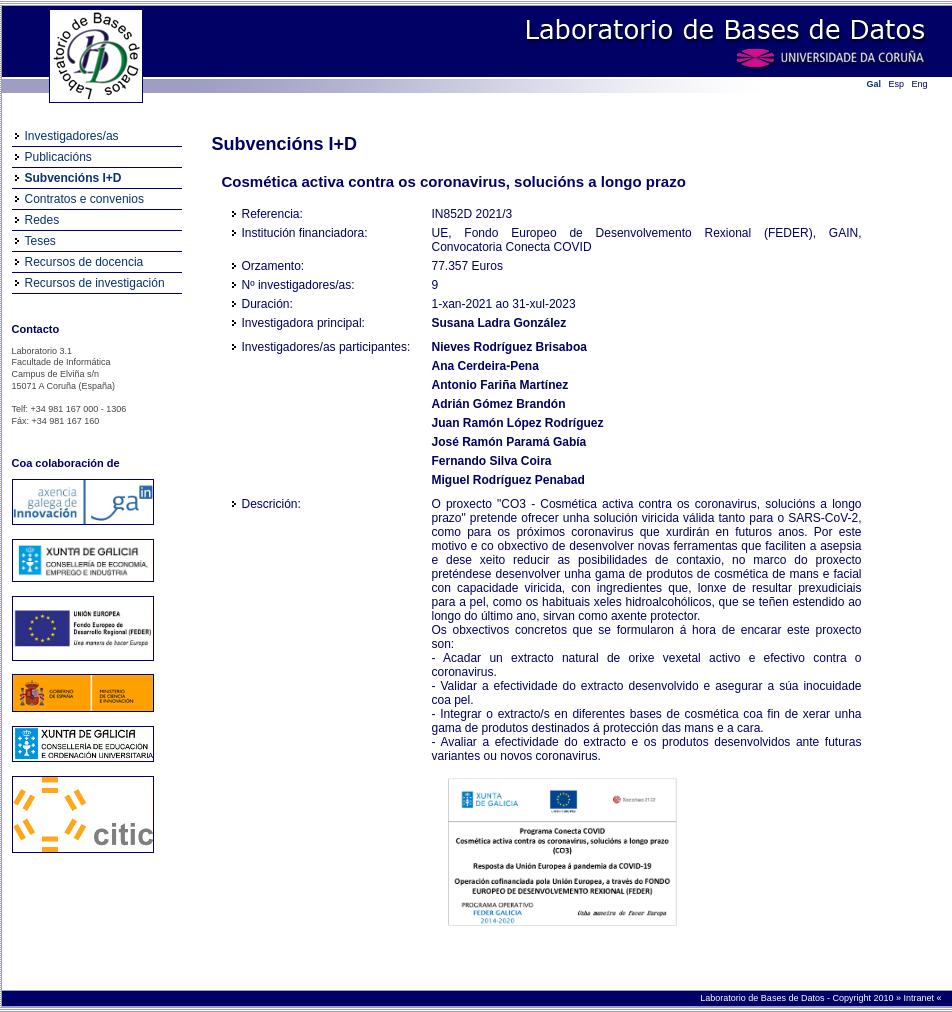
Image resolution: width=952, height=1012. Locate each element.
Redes (42, 220)
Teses (40, 241)
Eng (920, 84)
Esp (897, 84)
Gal (874, 84)
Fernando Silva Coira (492, 461)
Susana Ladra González (499, 323)
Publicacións (58, 157)
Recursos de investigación (95, 283)
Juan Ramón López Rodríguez (518, 423)
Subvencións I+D (73, 178)
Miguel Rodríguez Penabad (508, 480)
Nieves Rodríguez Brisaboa (509, 347)
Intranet (919, 998)
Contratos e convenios (84, 199)
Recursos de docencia (84, 262)
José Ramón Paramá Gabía (509, 442)
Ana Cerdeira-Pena (485, 366)
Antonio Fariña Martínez (500, 385)
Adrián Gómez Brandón (499, 404)
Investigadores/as (72, 136)
